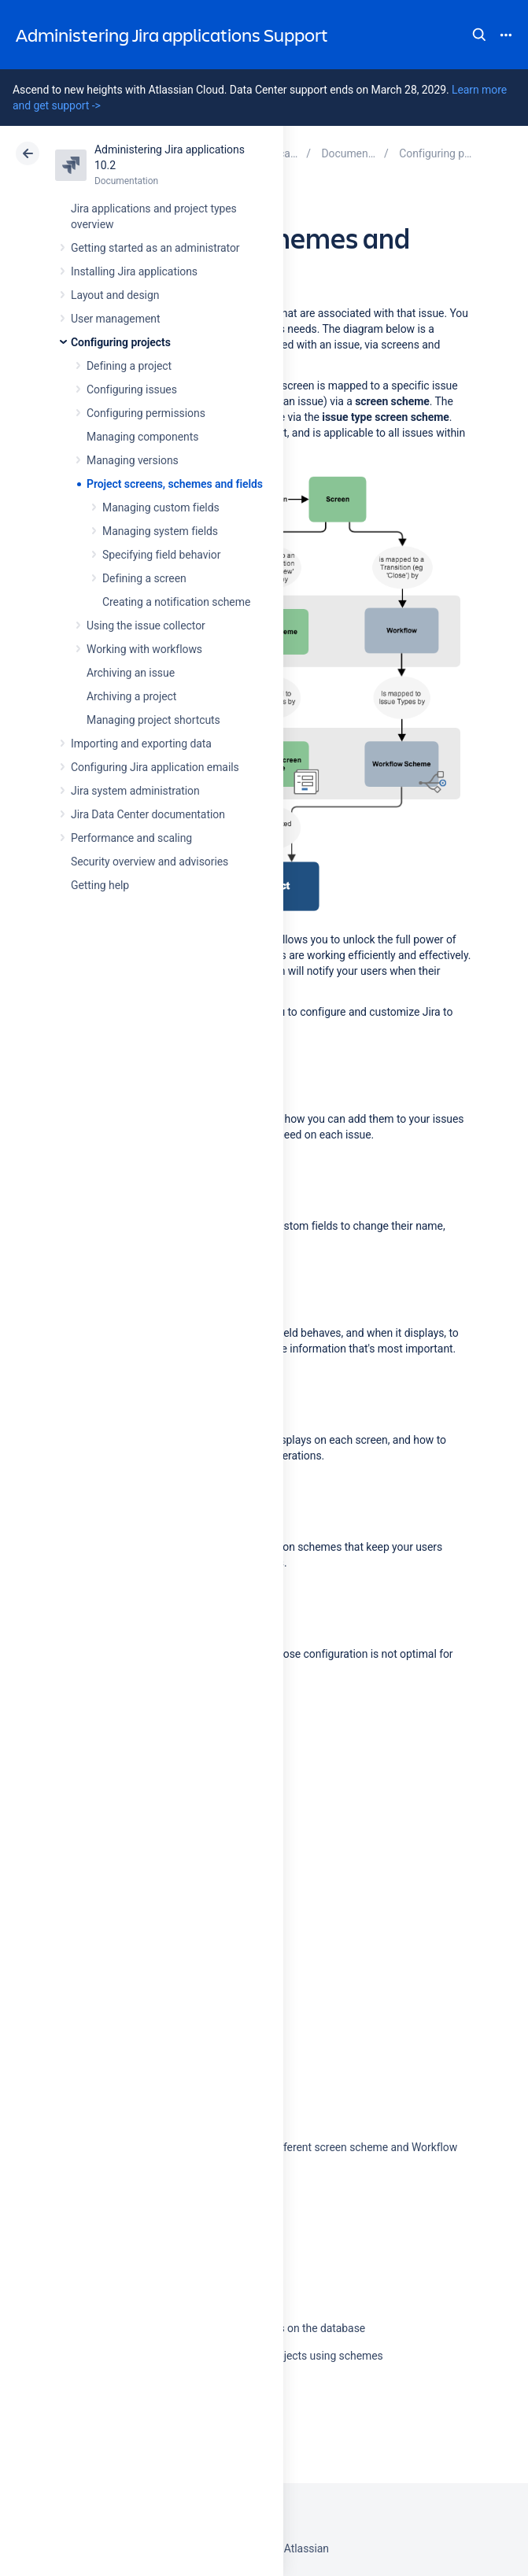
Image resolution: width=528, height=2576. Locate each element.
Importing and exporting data (141, 743)
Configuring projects (121, 342)
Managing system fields (160, 531)
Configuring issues (132, 389)
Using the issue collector (146, 625)
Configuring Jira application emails (155, 767)
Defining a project (129, 366)
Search (479, 34)
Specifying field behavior (161, 554)
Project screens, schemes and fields (175, 484)
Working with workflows (144, 649)
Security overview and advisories (149, 861)
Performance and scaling (131, 838)
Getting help (100, 885)
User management (115, 318)
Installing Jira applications (134, 271)
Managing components (142, 436)
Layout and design (115, 295)
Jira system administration (135, 790)
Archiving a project (131, 696)
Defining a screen (144, 578)
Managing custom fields (161, 507)
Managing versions (133, 460)
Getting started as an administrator (155, 248)
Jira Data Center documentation (148, 814)
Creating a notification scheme (176, 602)
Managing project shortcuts (153, 720)
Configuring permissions (146, 413)
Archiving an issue (131, 672)
